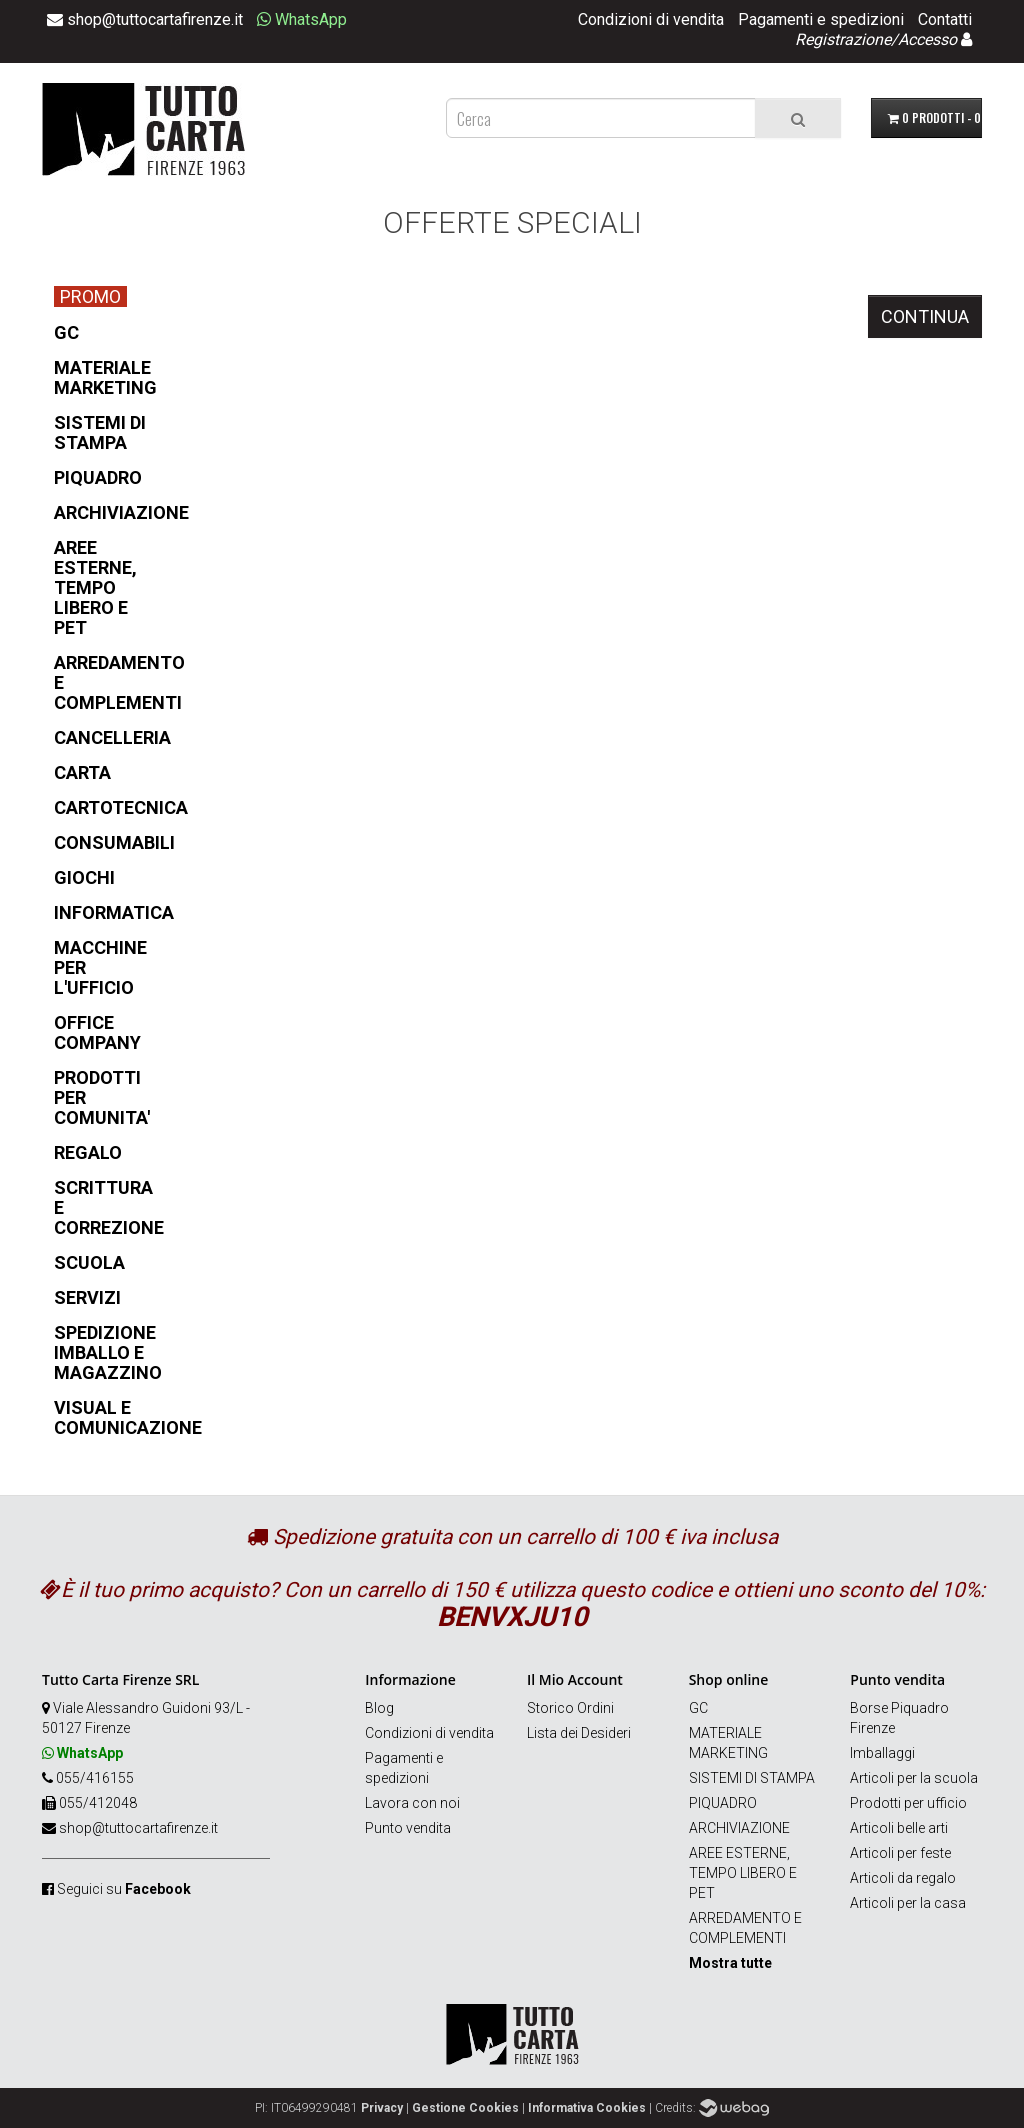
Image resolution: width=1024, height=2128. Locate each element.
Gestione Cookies (465, 2108)
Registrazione (843, 39)
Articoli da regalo (903, 1878)
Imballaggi (882, 1753)
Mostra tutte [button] (730, 1963)
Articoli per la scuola (914, 1778)
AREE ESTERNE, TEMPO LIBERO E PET (743, 1873)
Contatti (945, 19)
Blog (379, 1708)
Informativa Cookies (587, 2108)
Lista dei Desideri (579, 1733)
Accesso (927, 39)
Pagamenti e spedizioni (821, 19)
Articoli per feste (900, 1853)
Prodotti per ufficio (908, 1803)
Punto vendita (408, 1828)
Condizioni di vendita (651, 19)
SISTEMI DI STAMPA (752, 1778)
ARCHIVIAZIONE (739, 1828)
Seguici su (124, 1889)
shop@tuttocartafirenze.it (138, 1828)
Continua (925, 316)
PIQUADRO (723, 1803)
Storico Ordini (570, 1708)
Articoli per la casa (908, 1903)
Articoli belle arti (899, 1828)
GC (698, 1708)
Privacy (382, 2108)
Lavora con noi (412, 1803)
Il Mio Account (575, 1679)
